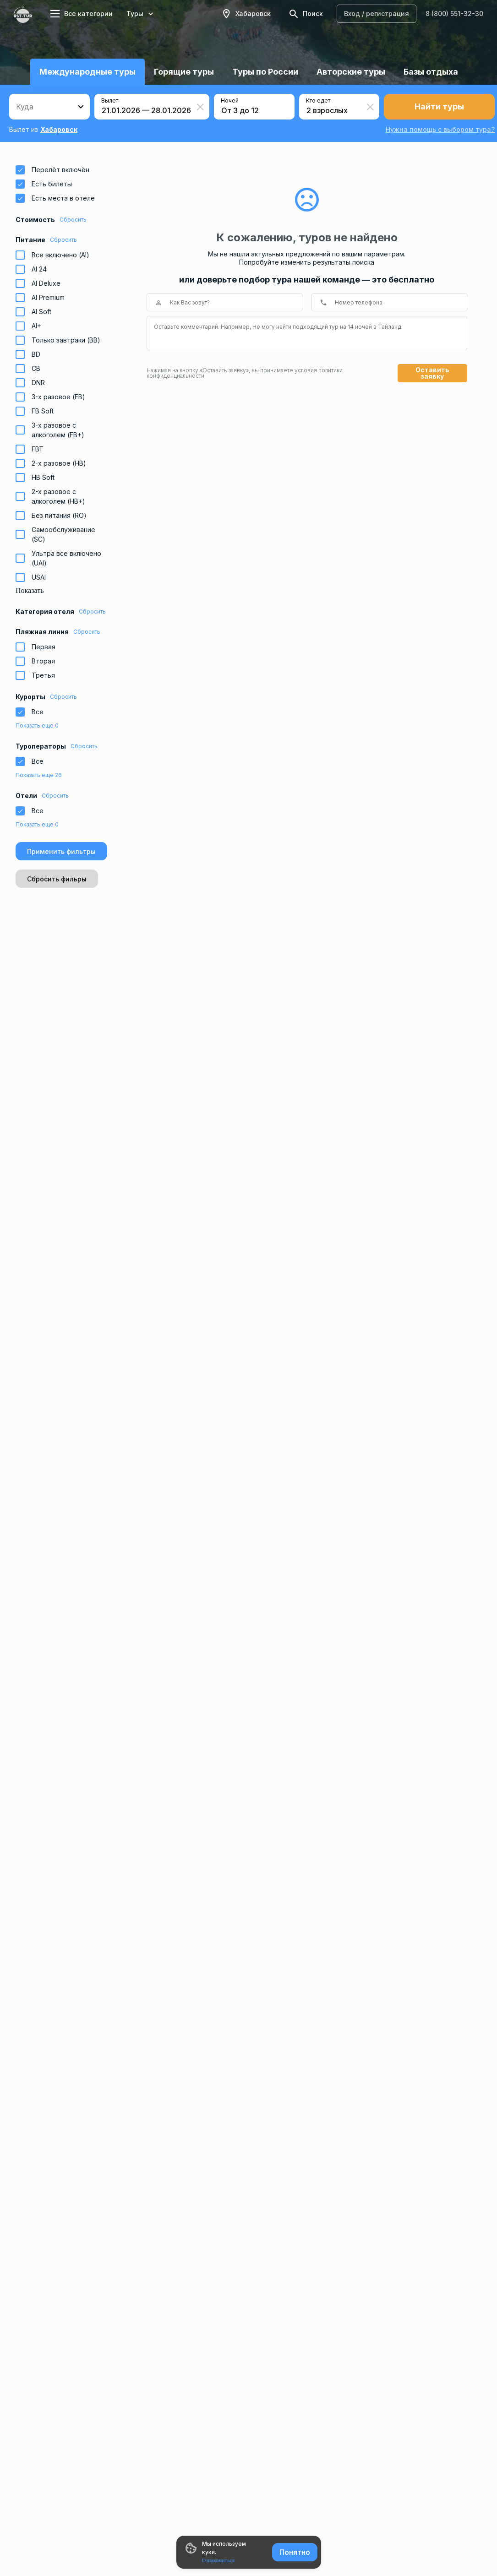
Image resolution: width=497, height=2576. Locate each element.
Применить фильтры (61, 851)
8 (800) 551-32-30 (454, 13)
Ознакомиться (218, 2560)
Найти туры (439, 106)
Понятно (294, 2552)
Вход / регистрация (376, 13)
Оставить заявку (432, 373)
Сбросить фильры (57, 879)
